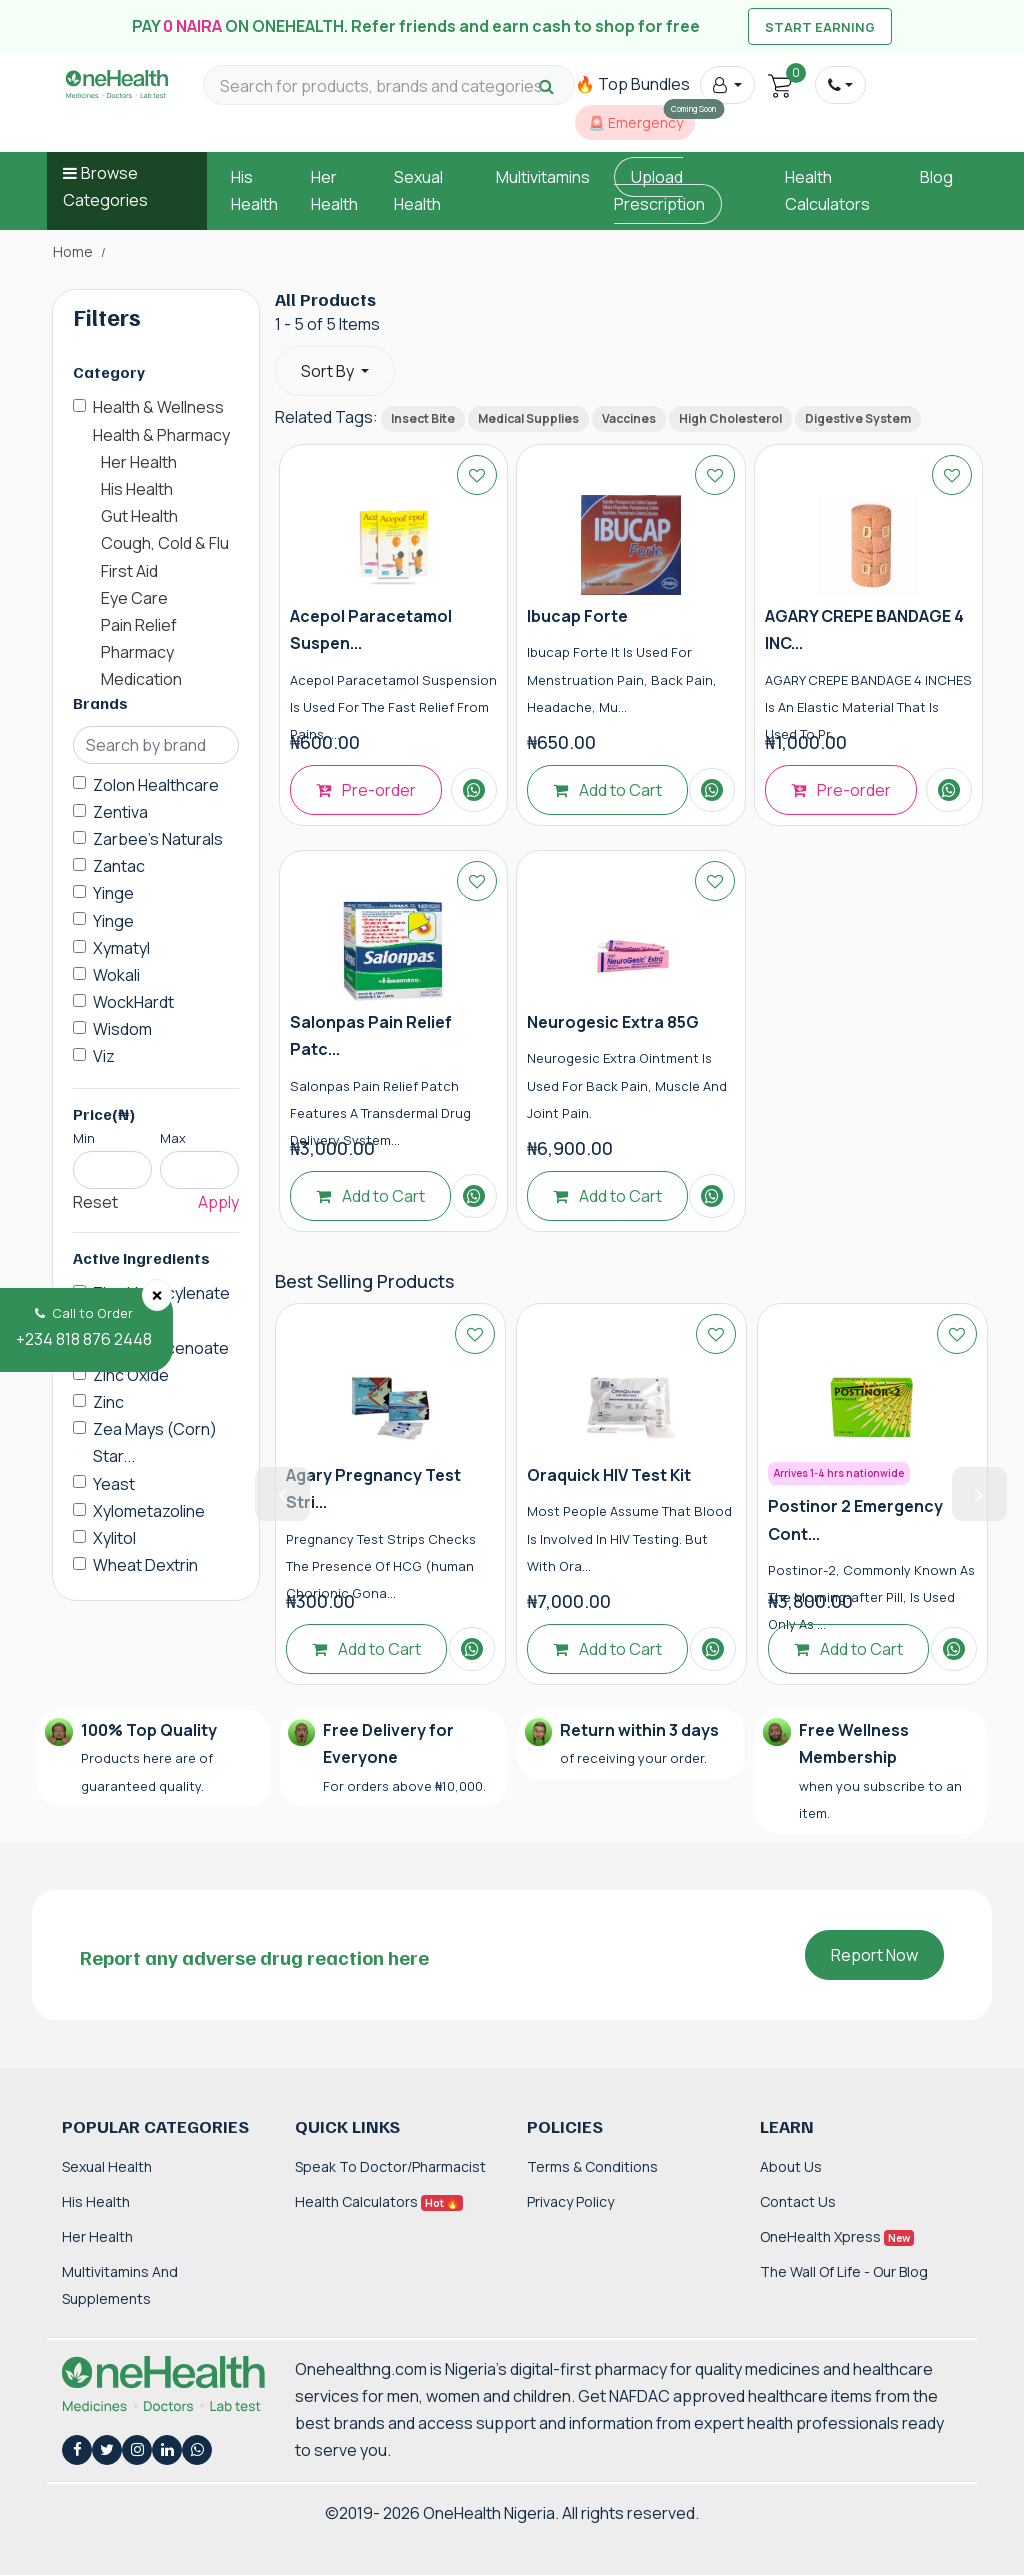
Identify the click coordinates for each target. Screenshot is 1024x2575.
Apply (218, 1202)
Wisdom (122, 1029)
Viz (104, 1056)
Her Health (97, 2236)
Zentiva (120, 812)
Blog (936, 177)
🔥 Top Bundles (632, 84)
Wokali (116, 975)
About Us (791, 2166)
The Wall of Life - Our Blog (844, 2271)
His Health (96, 2201)
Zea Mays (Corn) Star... (155, 1442)
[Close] (157, 1295)
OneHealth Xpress (837, 2236)
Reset (95, 1202)
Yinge (113, 893)
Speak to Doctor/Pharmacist (390, 2166)
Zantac (119, 866)
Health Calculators (379, 2201)
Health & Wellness (158, 407)
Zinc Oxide (131, 1375)
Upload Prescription (659, 190)
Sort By (329, 371)
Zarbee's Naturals (158, 839)
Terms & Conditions (592, 2166)
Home (73, 252)
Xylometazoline (149, 1511)
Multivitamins (543, 177)
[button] (727, 85)
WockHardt (133, 1002)
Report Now (874, 1955)
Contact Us (798, 2201)
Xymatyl (121, 948)
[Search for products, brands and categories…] (389, 86)
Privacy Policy (570, 2201)
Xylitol (114, 1538)
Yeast (114, 1484)
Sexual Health (107, 2166)
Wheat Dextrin (145, 1565)
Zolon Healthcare (156, 785)
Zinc (108, 1402)
